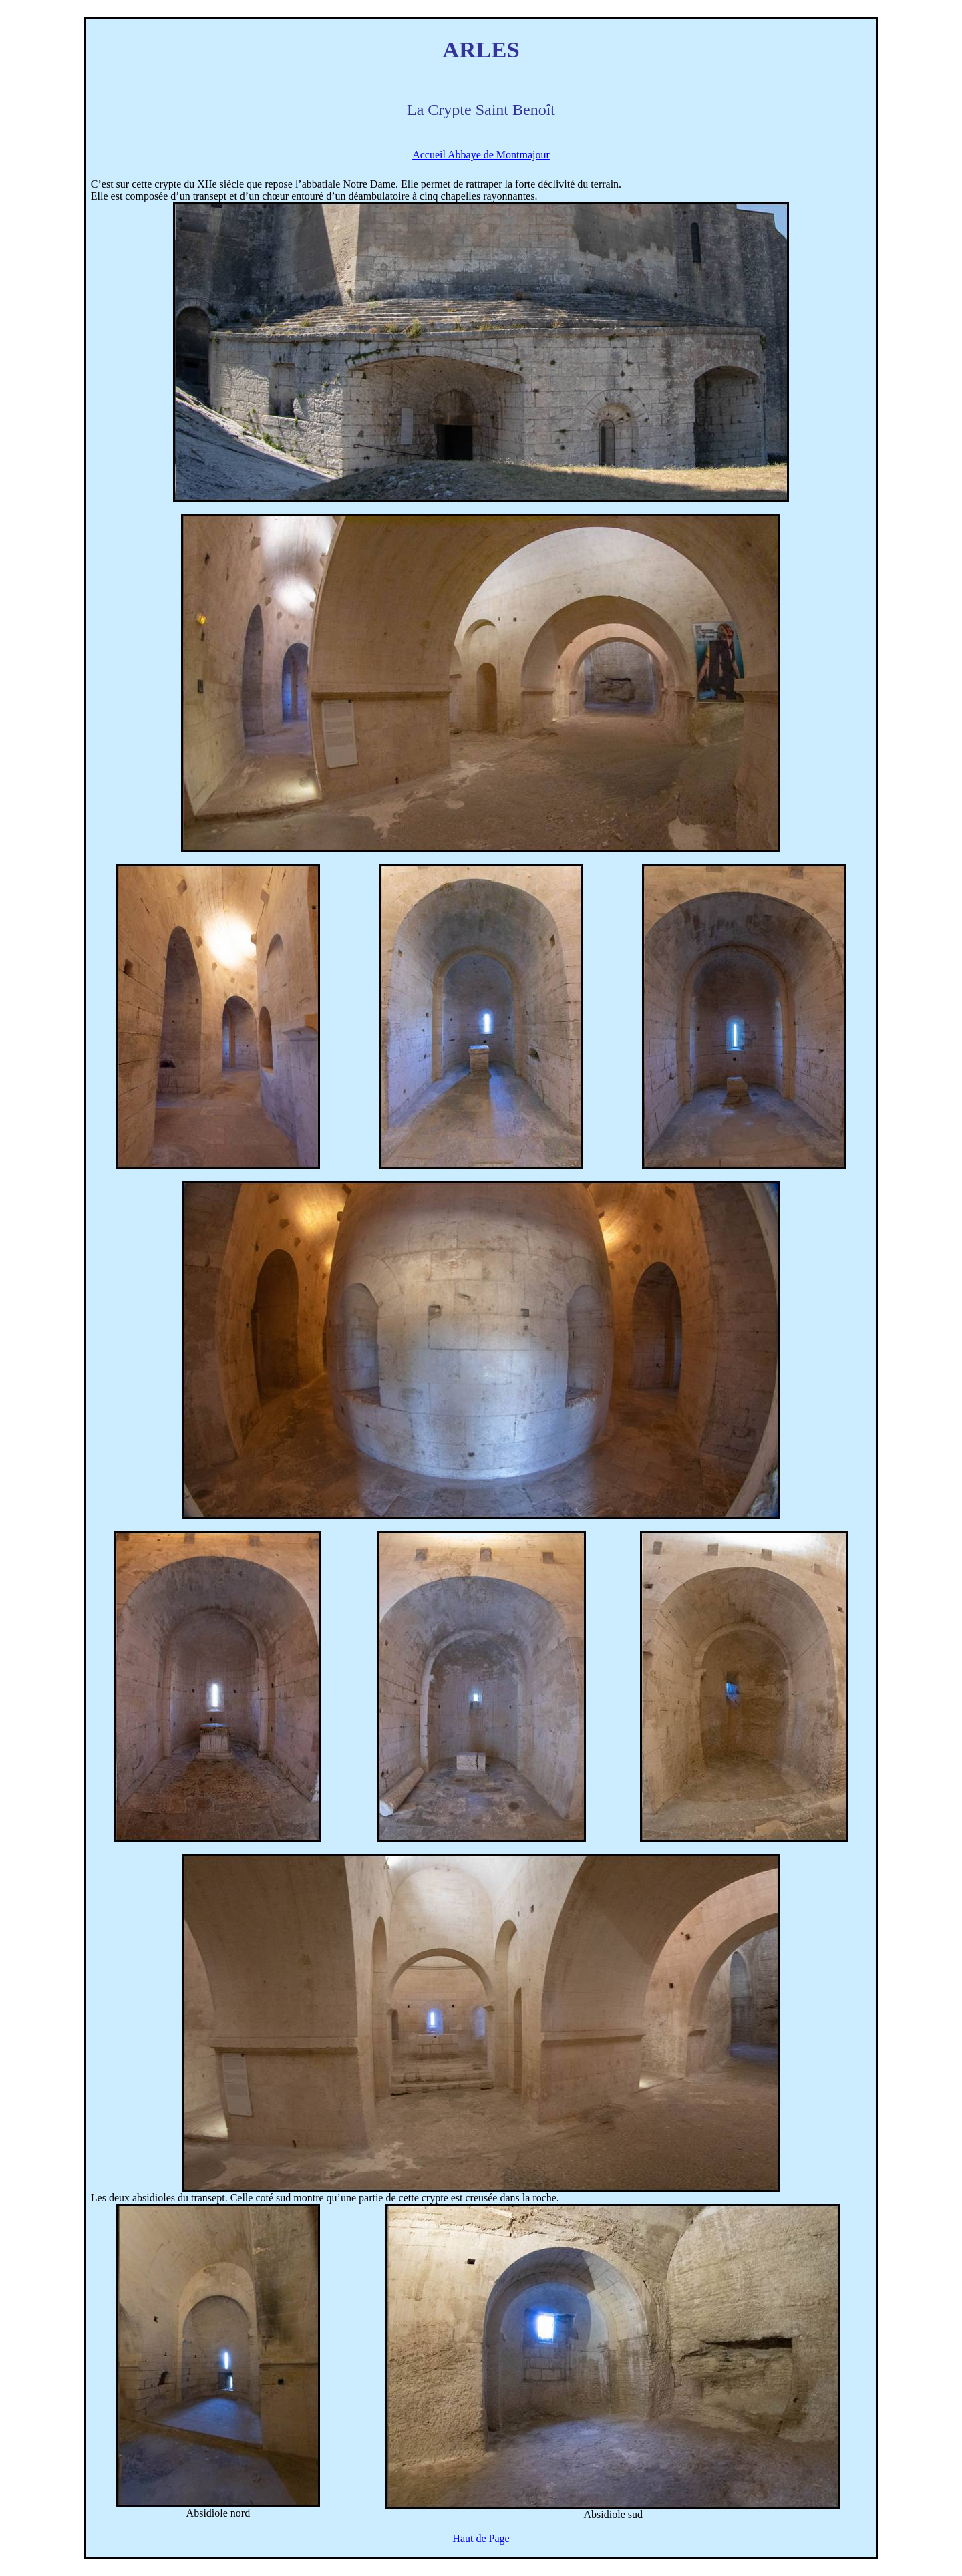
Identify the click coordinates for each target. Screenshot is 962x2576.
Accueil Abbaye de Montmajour (481, 154)
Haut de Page (480, 2538)
